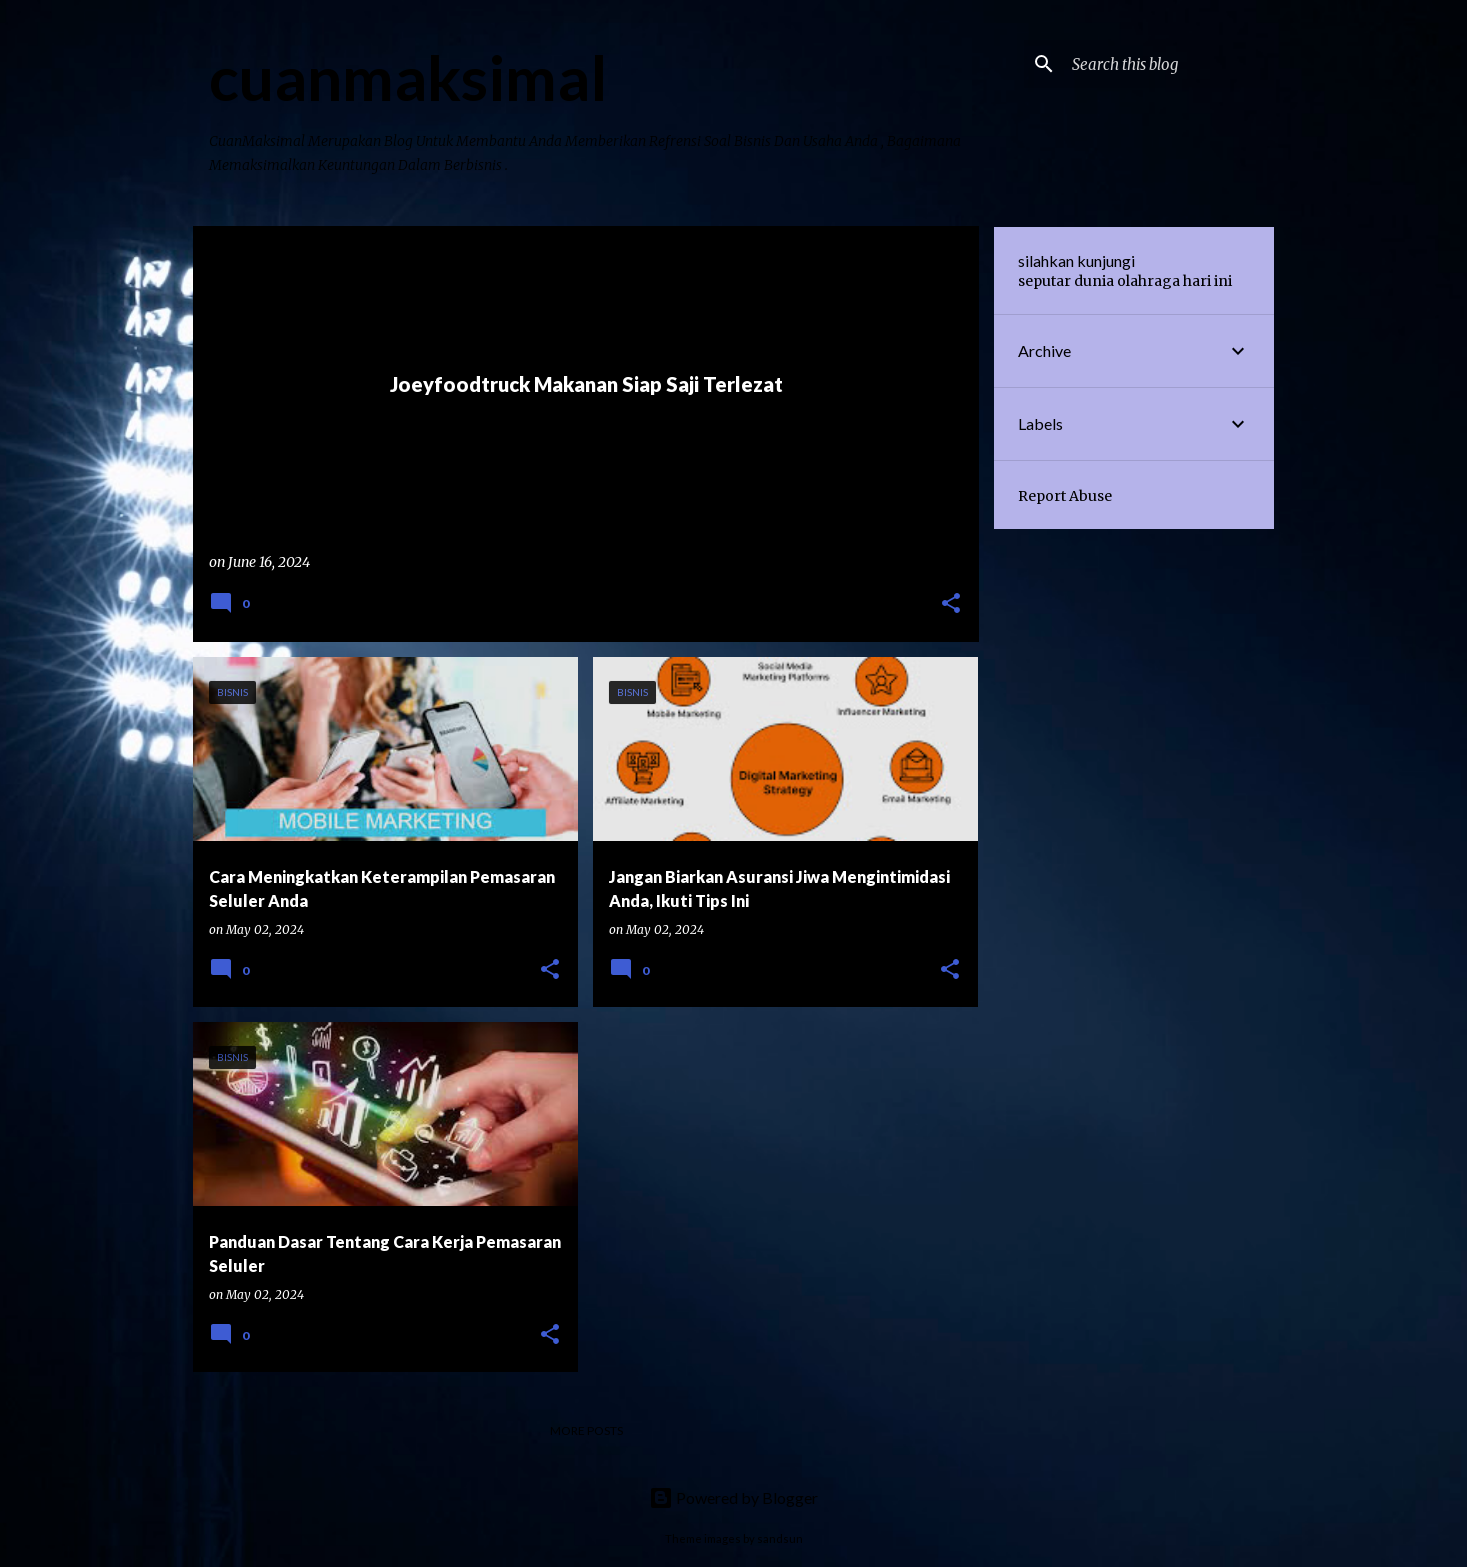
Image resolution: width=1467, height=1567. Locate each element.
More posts (586, 1430)
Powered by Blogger (733, 1497)
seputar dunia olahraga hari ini (1125, 281)
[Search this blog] (1169, 64)
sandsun (780, 1538)
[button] (951, 605)
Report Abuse (1065, 496)
